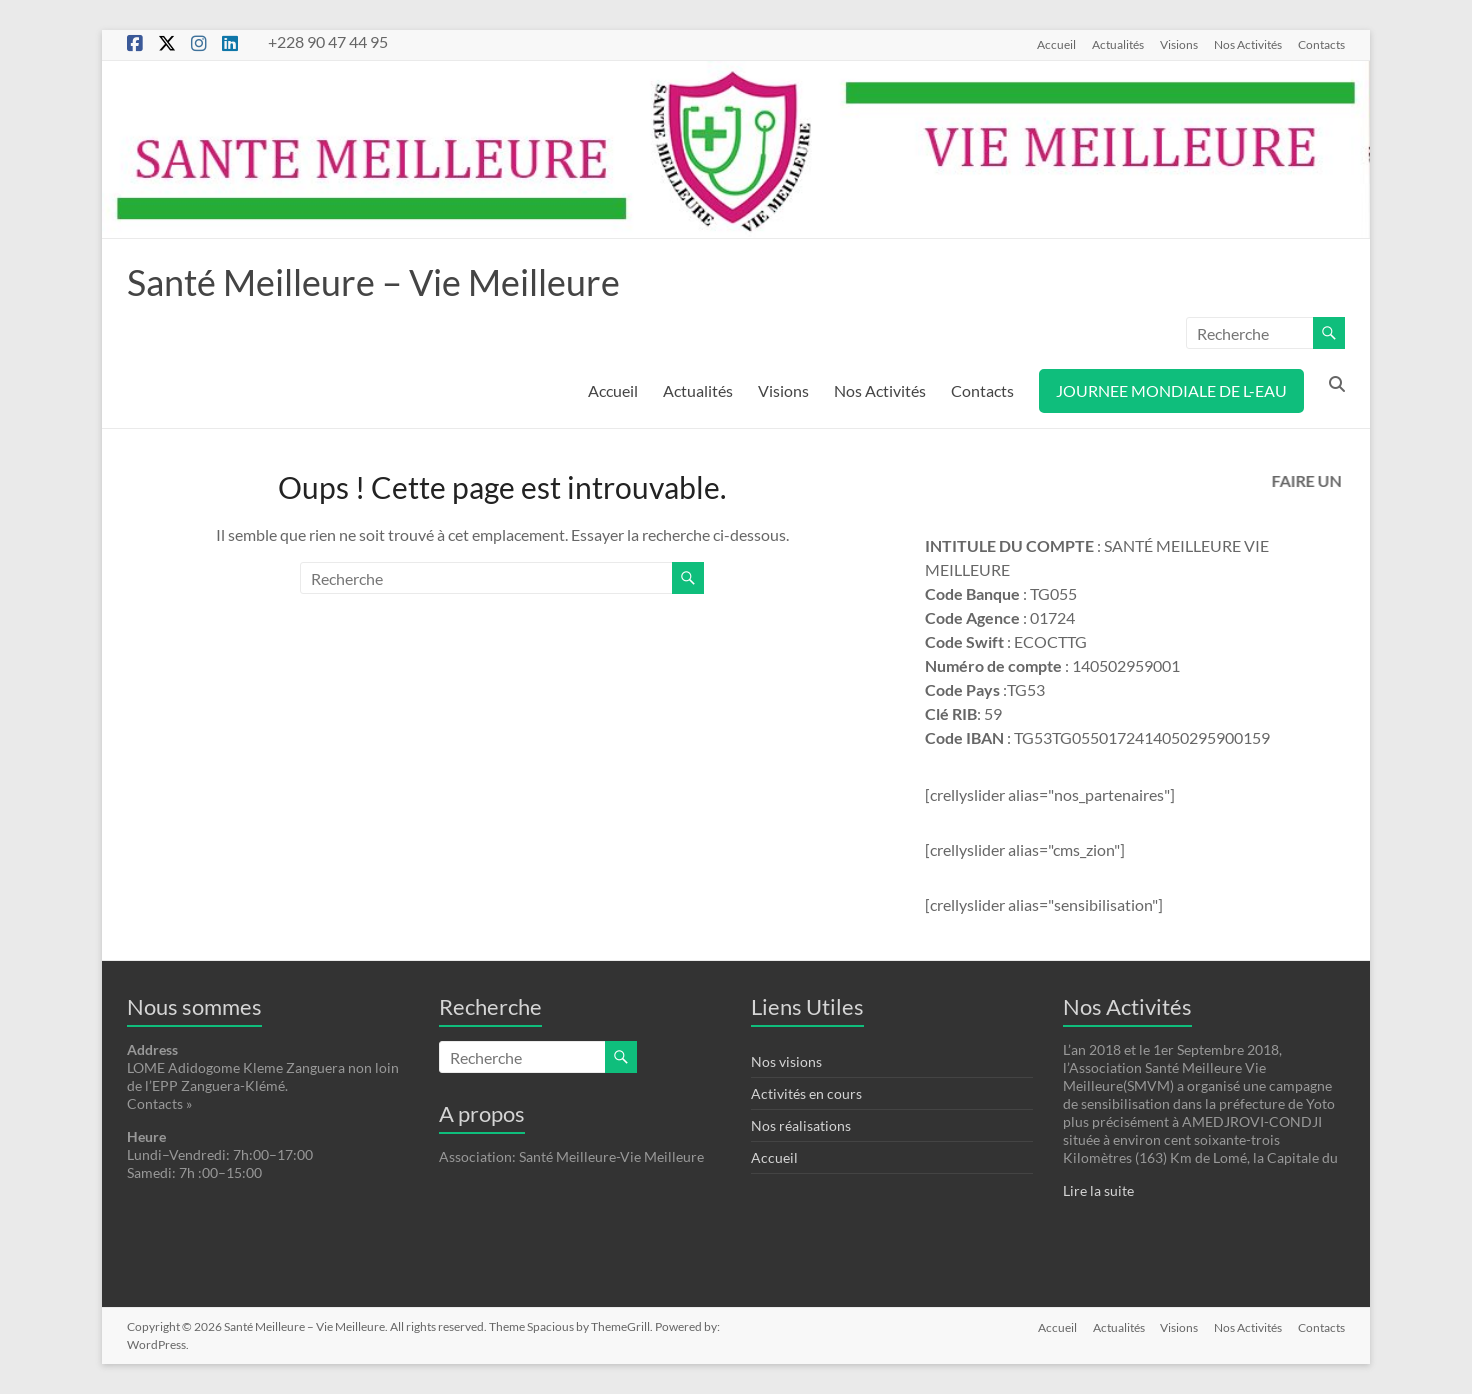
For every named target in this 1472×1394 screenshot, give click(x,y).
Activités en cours (806, 1093)
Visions (1179, 44)
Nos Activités (1248, 44)
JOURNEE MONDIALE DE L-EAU (1171, 390)
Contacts (1321, 44)
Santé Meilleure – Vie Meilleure (373, 282)
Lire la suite (1098, 1190)
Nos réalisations (801, 1125)
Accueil (1056, 44)
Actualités (1118, 44)
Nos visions (786, 1061)
